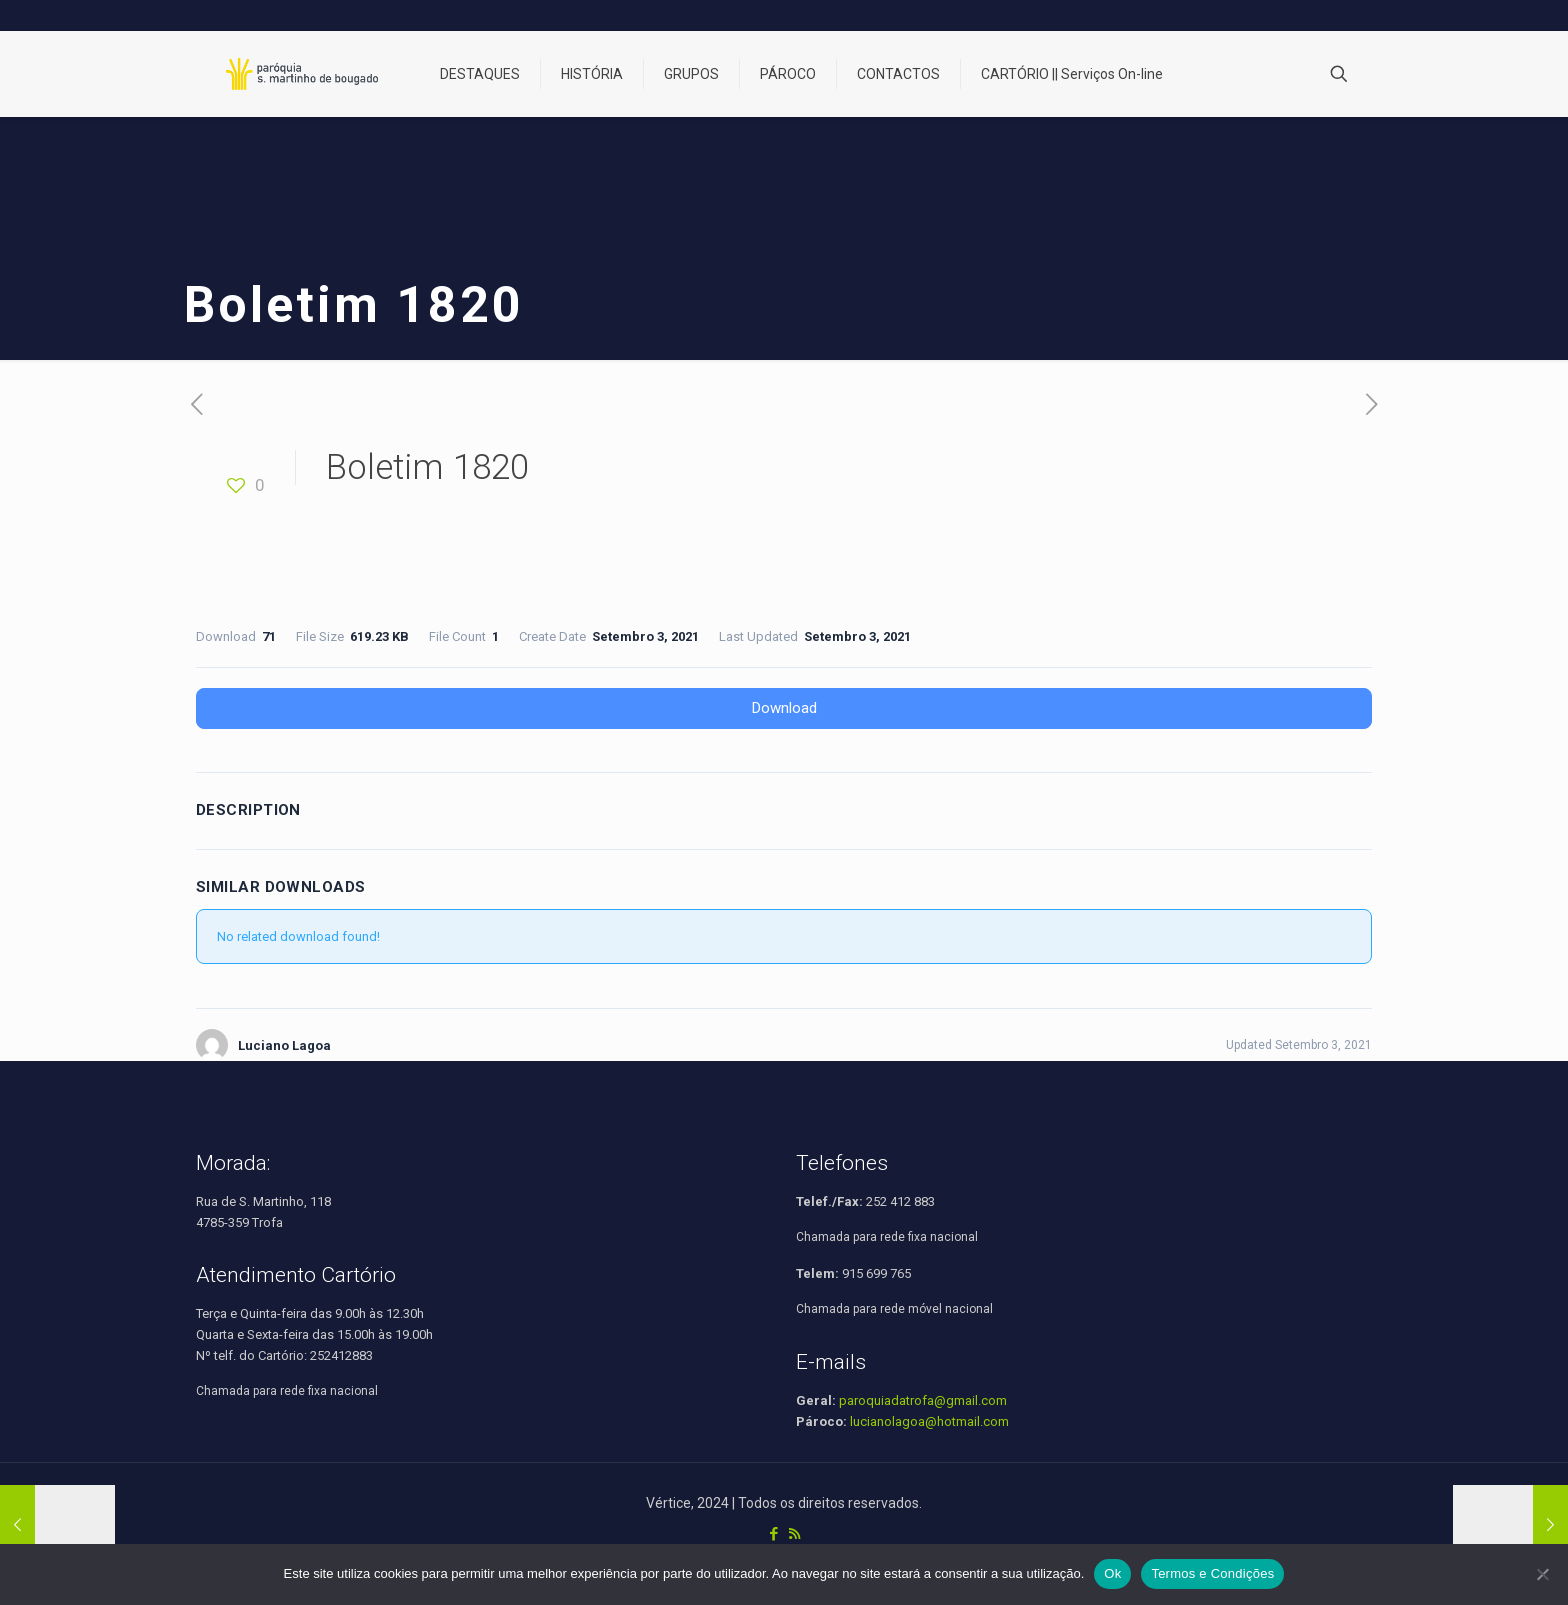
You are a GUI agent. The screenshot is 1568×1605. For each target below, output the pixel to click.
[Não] (1543, 1574)
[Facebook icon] (773, 1534)
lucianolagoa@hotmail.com (929, 1421)
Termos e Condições (1212, 1573)
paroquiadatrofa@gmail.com (923, 1400)
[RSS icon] (794, 1534)
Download (784, 708)
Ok (1112, 1573)
